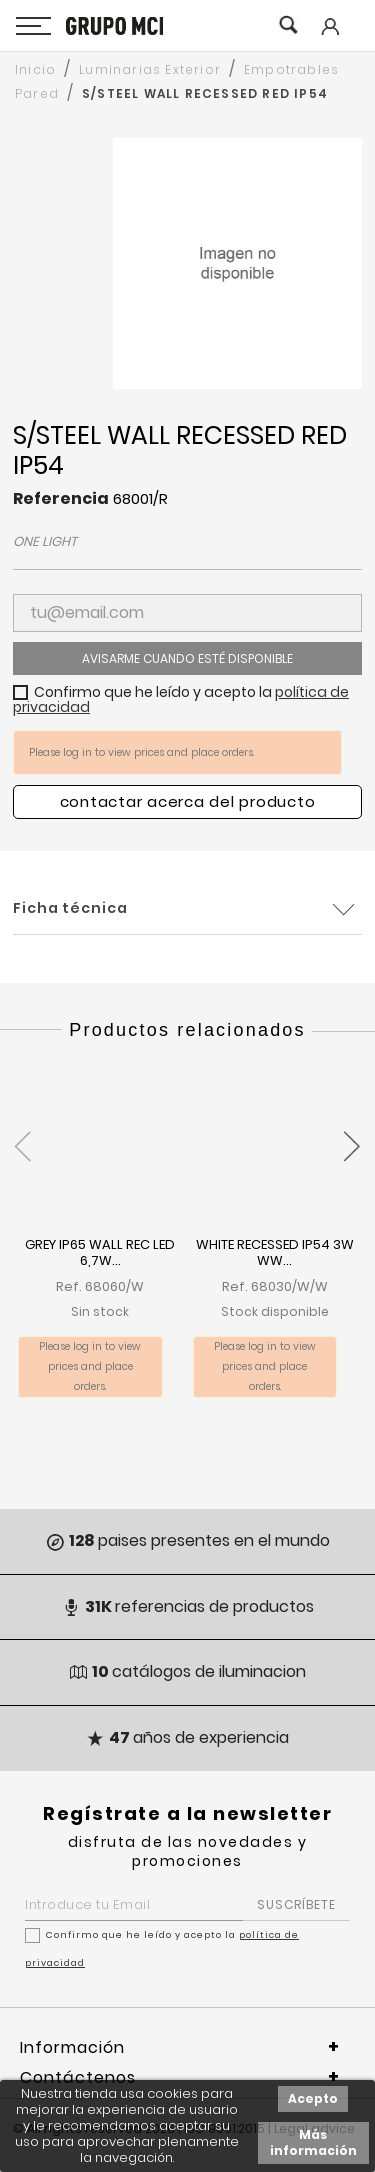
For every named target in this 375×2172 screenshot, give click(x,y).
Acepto (313, 2098)
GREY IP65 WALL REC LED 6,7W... (100, 1253)
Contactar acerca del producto (188, 801)
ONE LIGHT (45, 541)
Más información (313, 2142)
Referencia (61, 499)
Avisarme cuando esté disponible (187, 658)
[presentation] (22, 1135)
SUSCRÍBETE (296, 1904)
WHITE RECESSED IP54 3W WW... (275, 1253)
